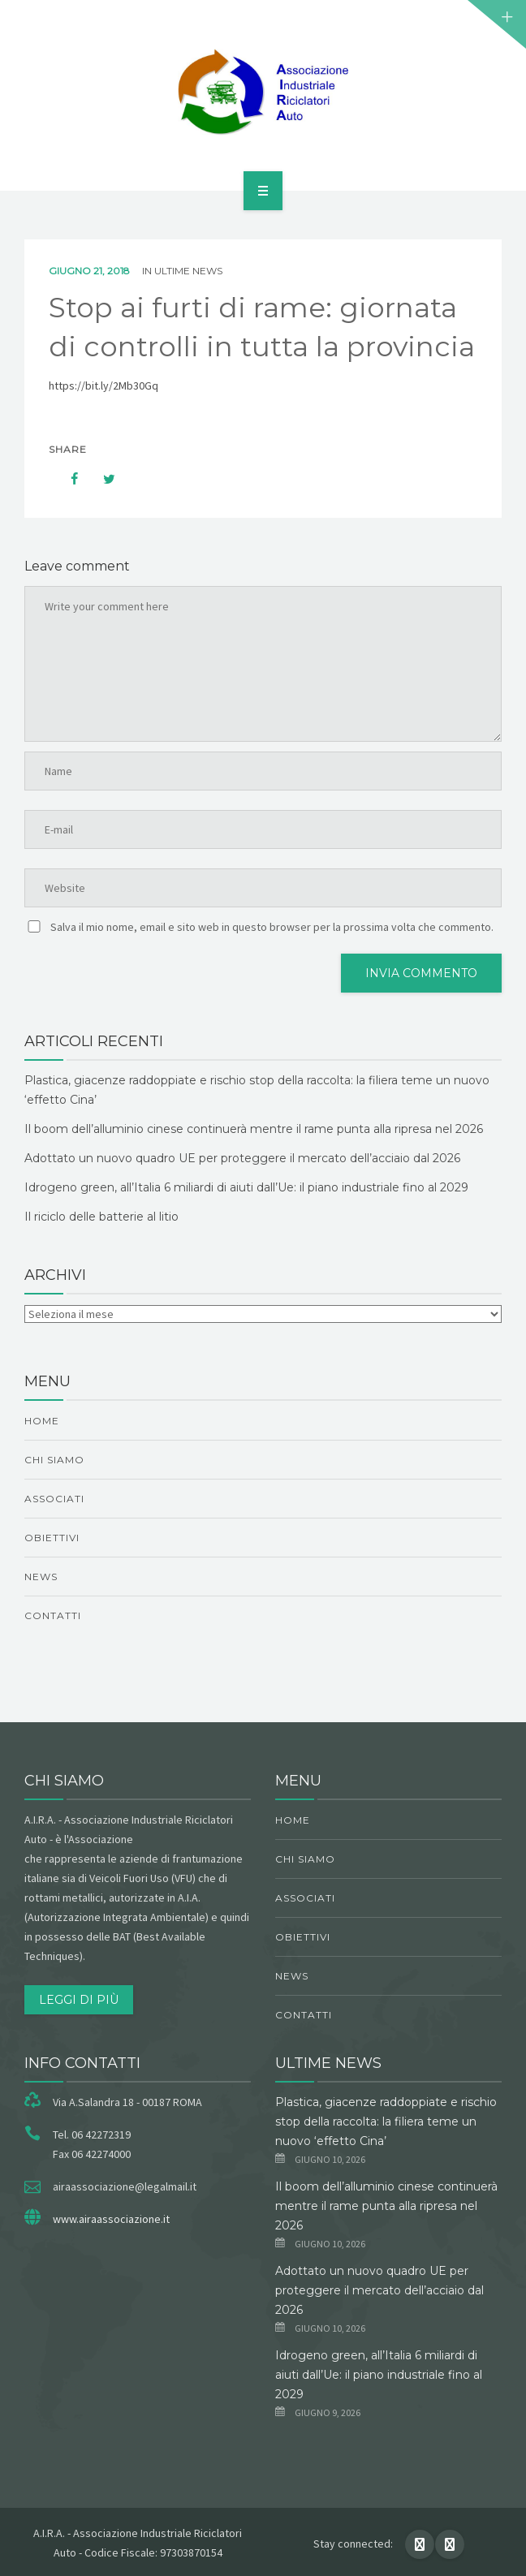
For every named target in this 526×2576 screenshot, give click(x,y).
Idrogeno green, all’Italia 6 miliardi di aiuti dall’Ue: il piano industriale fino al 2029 (246, 1187)
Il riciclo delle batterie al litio (101, 1216)
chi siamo (54, 1460)
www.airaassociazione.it (111, 2219)
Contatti (52, 1615)
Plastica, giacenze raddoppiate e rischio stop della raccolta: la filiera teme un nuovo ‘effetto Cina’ (386, 2121)
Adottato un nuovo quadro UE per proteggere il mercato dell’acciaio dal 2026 (242, 1158)
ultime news (188, 271)
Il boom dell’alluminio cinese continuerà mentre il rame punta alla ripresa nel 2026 (253, 1129)
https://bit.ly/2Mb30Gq (103, 385)
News (41, 1576)
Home (41, 1421)
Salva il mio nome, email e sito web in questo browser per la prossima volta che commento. (272, 927)
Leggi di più (79, 1999)
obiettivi (52, 1537)
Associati (54, 1499)
